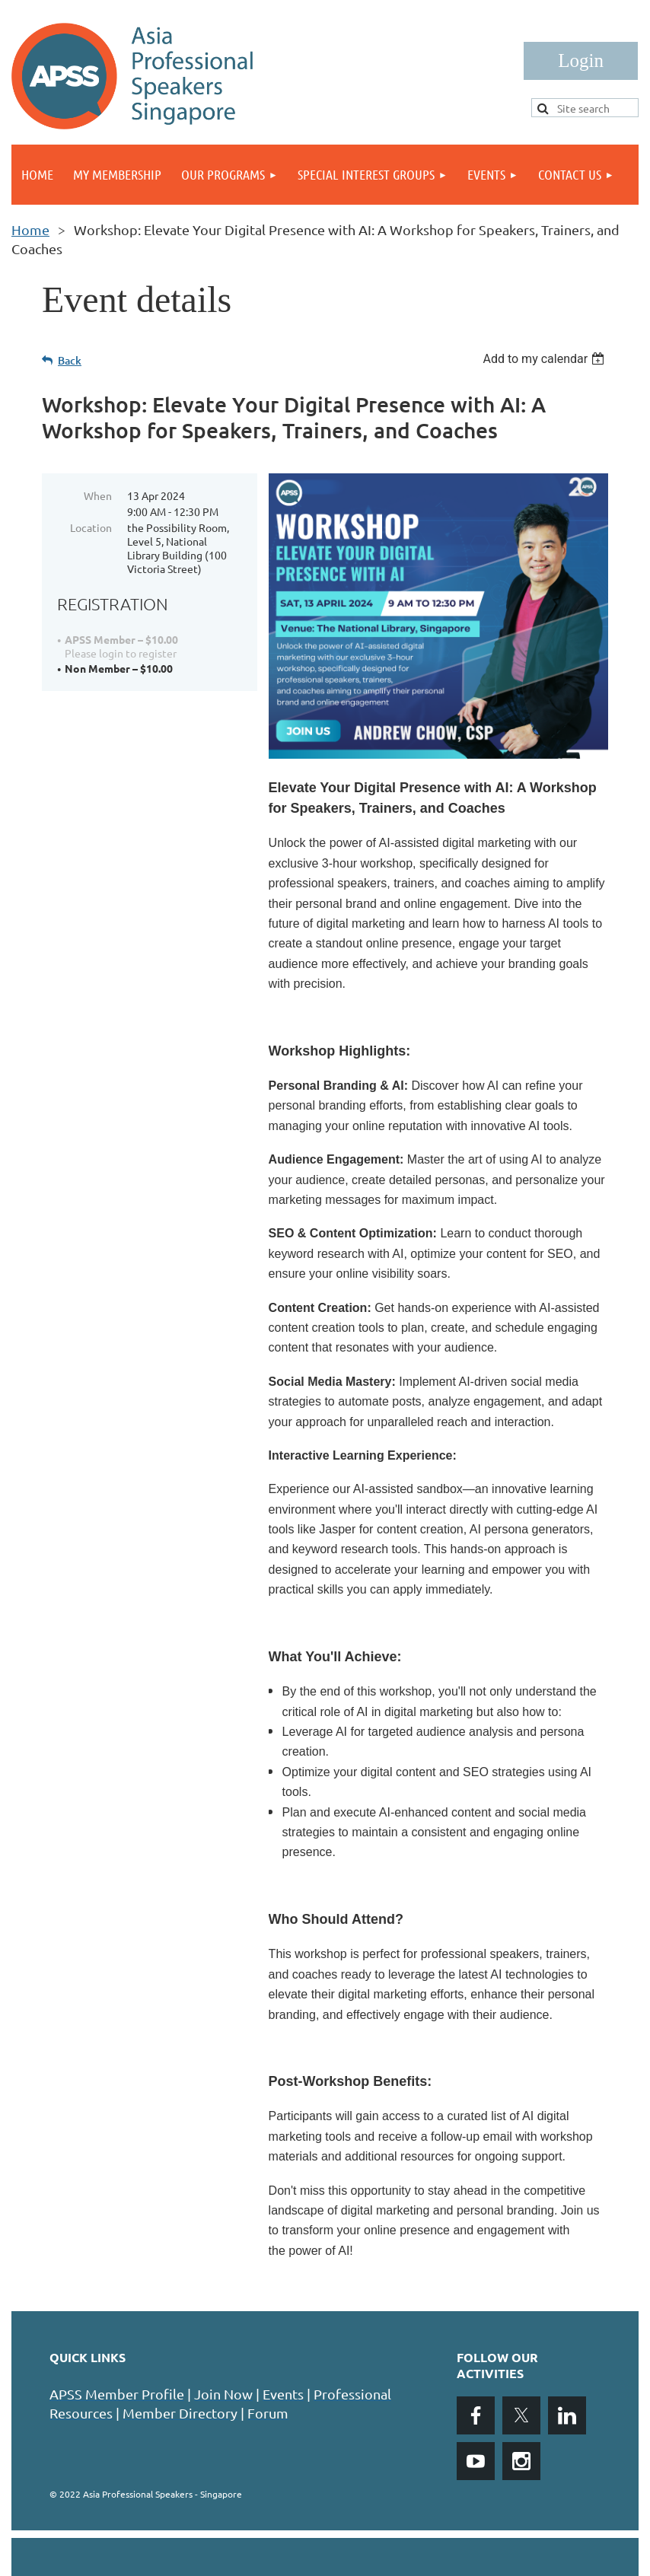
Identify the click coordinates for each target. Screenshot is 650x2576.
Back (69, 360)
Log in (581, 61)
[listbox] (545, 358)
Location (91, 527)
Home (30, 229)
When (98, 495)
